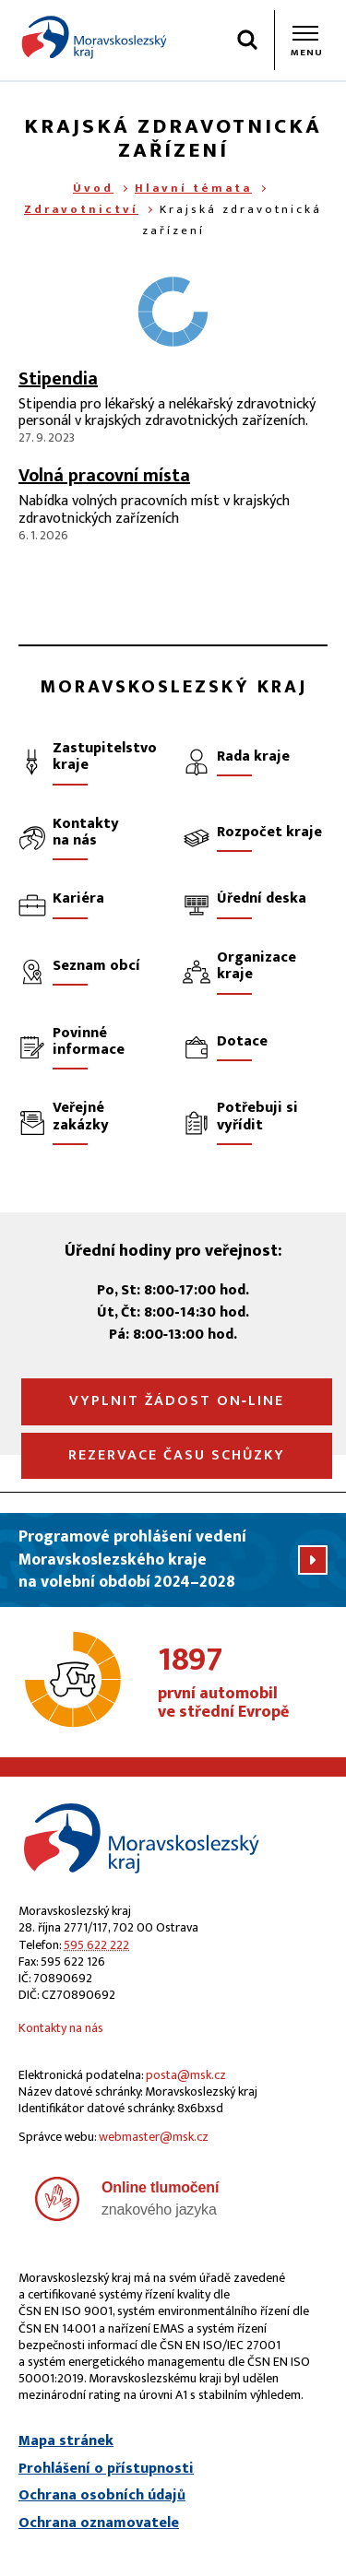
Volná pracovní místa (104, 475)
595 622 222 (96, 1945)
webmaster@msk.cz (154, 2136)
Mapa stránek (65, 2441)
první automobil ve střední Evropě (243, 1683)
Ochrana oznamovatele (98, 2523)
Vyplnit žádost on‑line (176, 1400)
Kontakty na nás (60, 2027)
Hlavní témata (193, 188)
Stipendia (58, 379)
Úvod (93, 188)
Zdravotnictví (81, 209)
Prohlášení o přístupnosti (106, 2469)
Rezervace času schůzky (176, 1455)
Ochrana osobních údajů (101, 2495)
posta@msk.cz (186, 2075)
